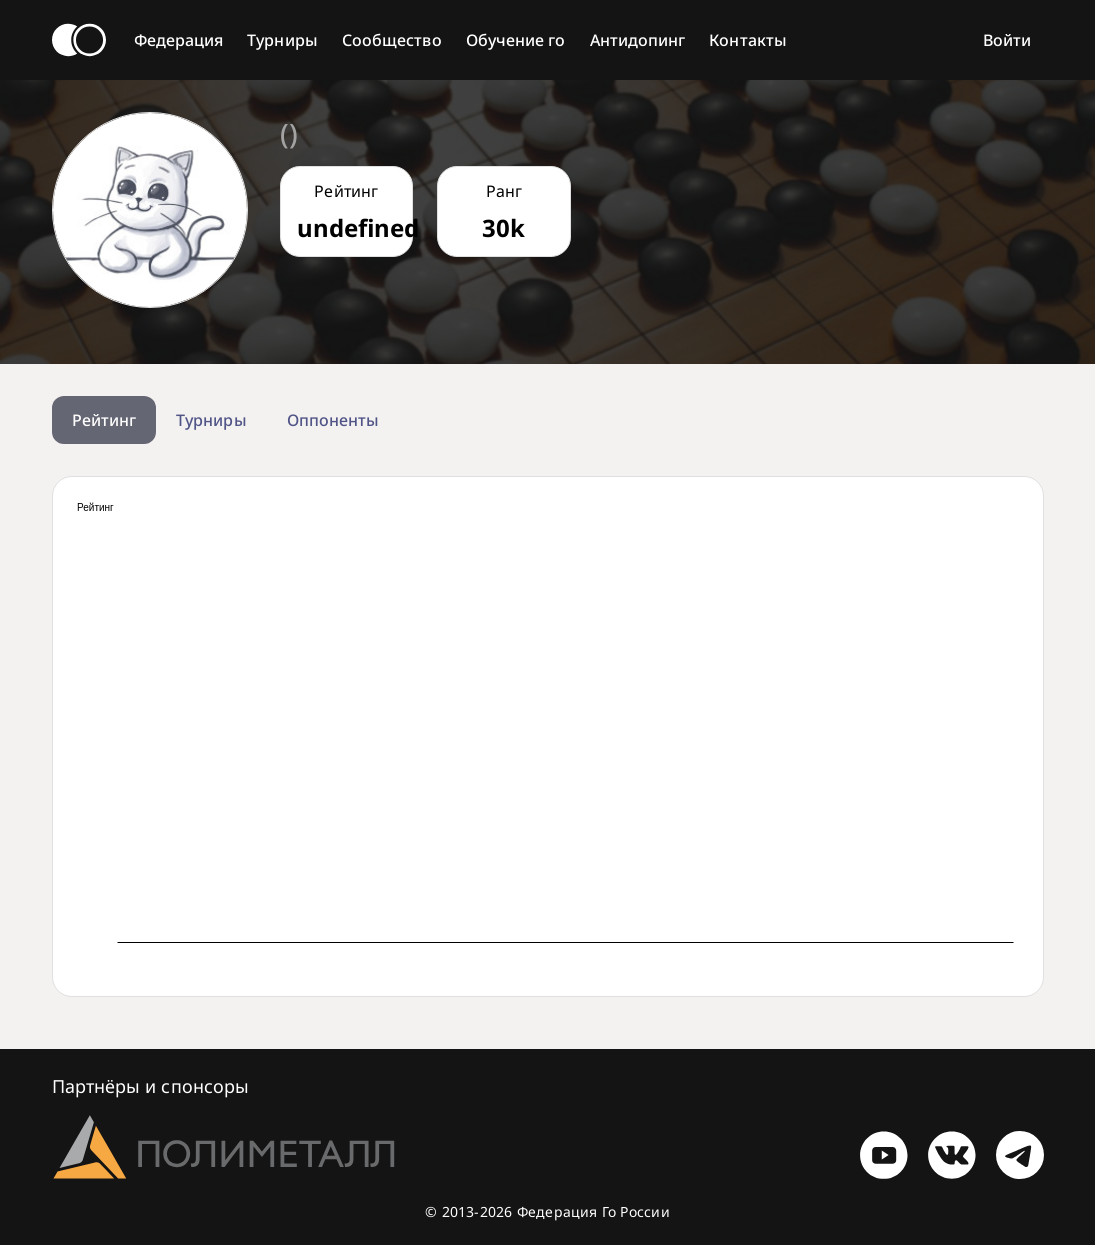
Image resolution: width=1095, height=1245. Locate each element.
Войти (1007, 40)
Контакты (748, 40)
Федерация (179, 40)
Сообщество (392, 40)
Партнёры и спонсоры (151, 1086)
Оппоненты (333, 420)
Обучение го (516, 40)
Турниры (282, 40)
